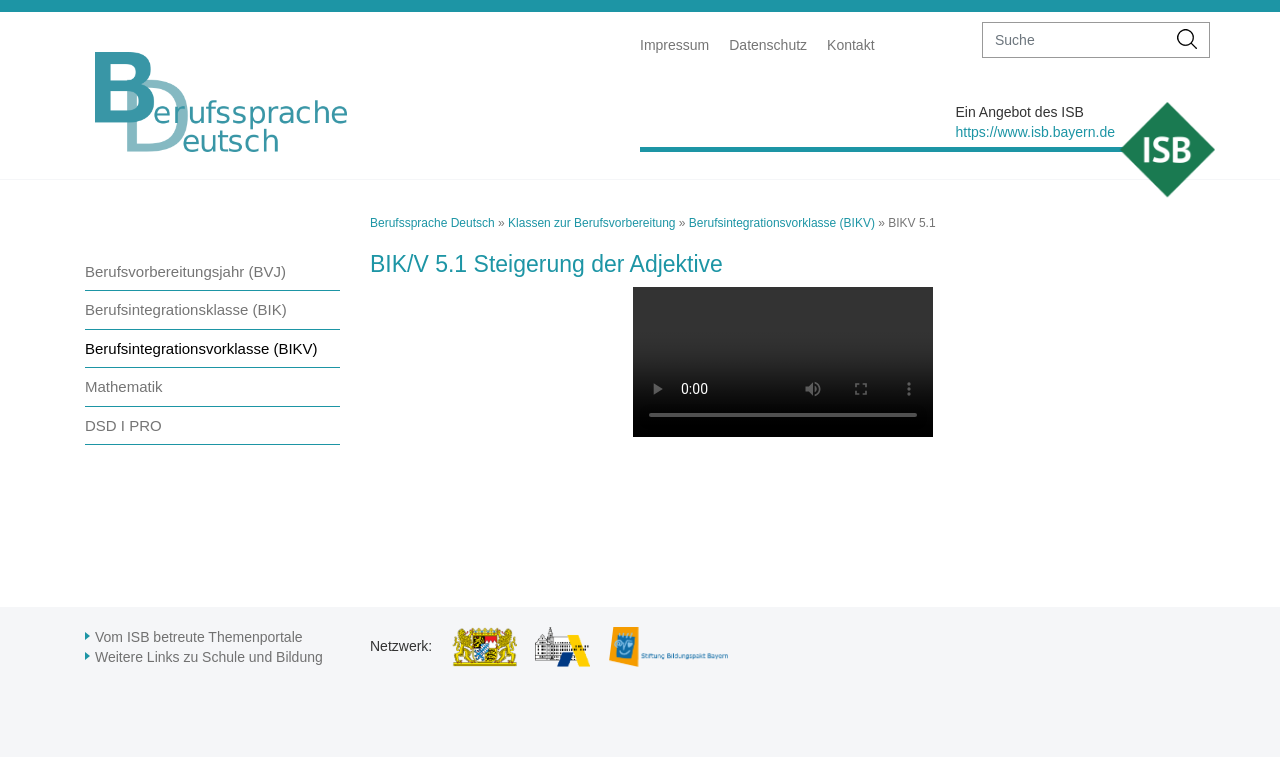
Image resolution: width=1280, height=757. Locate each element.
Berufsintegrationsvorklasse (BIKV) (201, 348)
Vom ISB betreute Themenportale (199, 637)
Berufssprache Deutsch (432, 223)
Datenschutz (768, 45)
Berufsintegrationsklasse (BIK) (186, 309)
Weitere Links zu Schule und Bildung (209, 657)
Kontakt (850, 45)
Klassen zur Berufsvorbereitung (591, 223)
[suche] (1074, 40)
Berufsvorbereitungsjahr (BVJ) (185, 271)
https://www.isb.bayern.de (1035, 132)
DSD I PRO (123, 425)
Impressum (674, 45)
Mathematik (124, 386)
